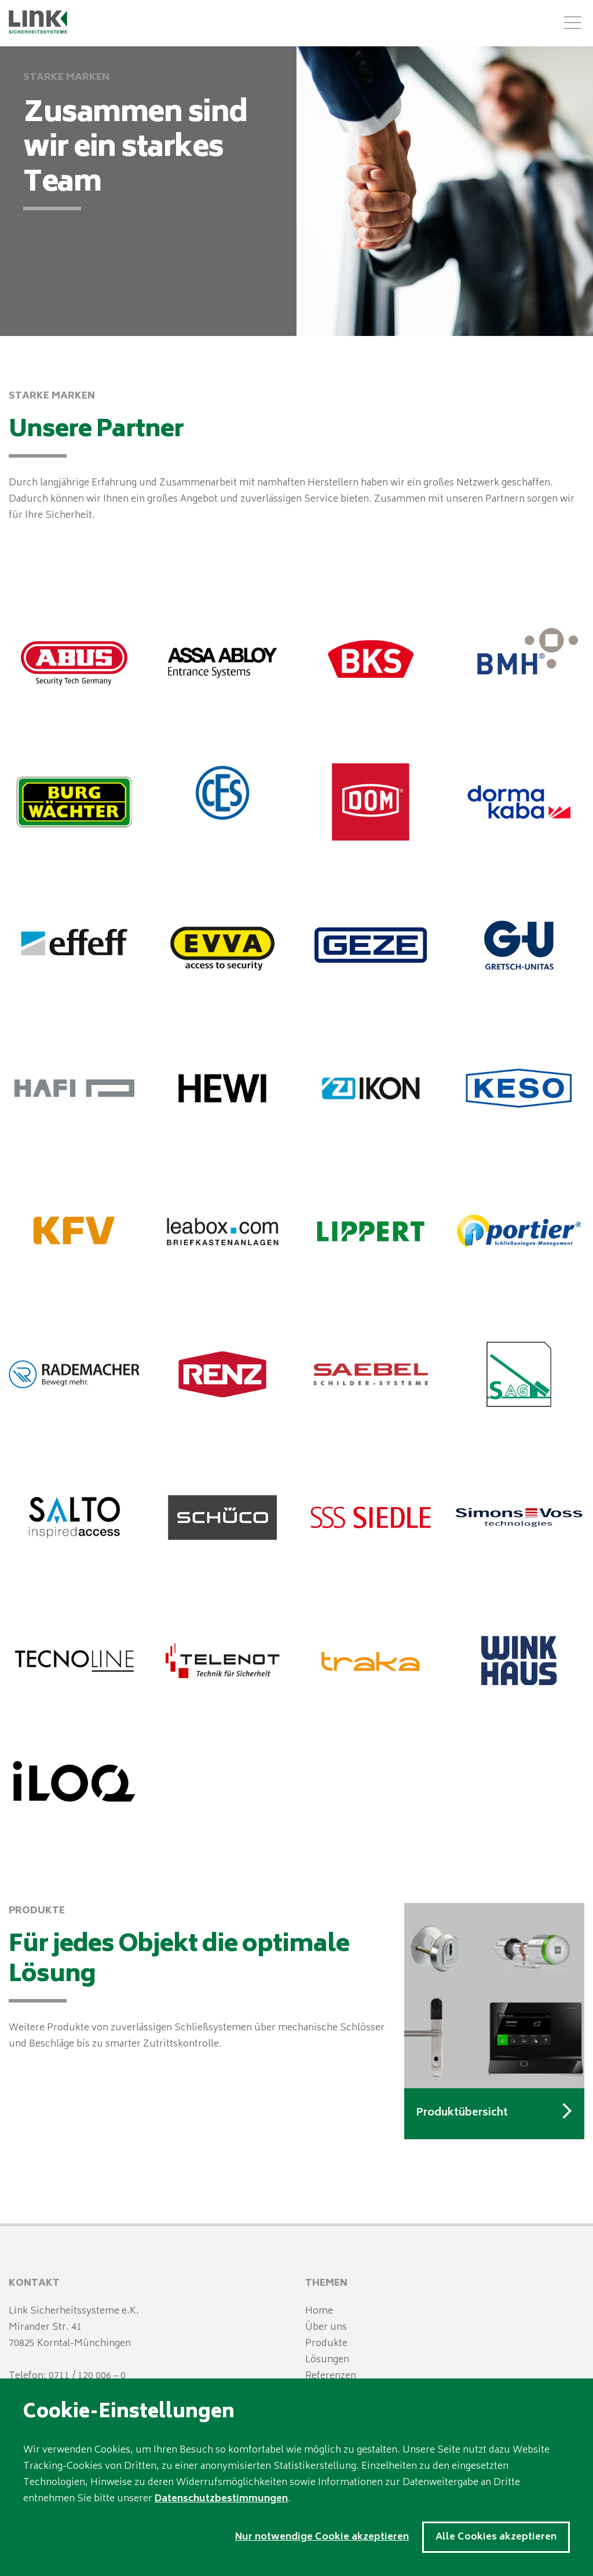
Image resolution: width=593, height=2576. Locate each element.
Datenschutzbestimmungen (221, 2499)
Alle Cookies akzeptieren (496, 2537)
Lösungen (327, 2360)
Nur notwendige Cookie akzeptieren (322, 2537)
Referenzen (330, 2376)
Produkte (326, 2344)
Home (319, 2311)
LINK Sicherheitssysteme (39, 22)
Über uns (326, 2327)
